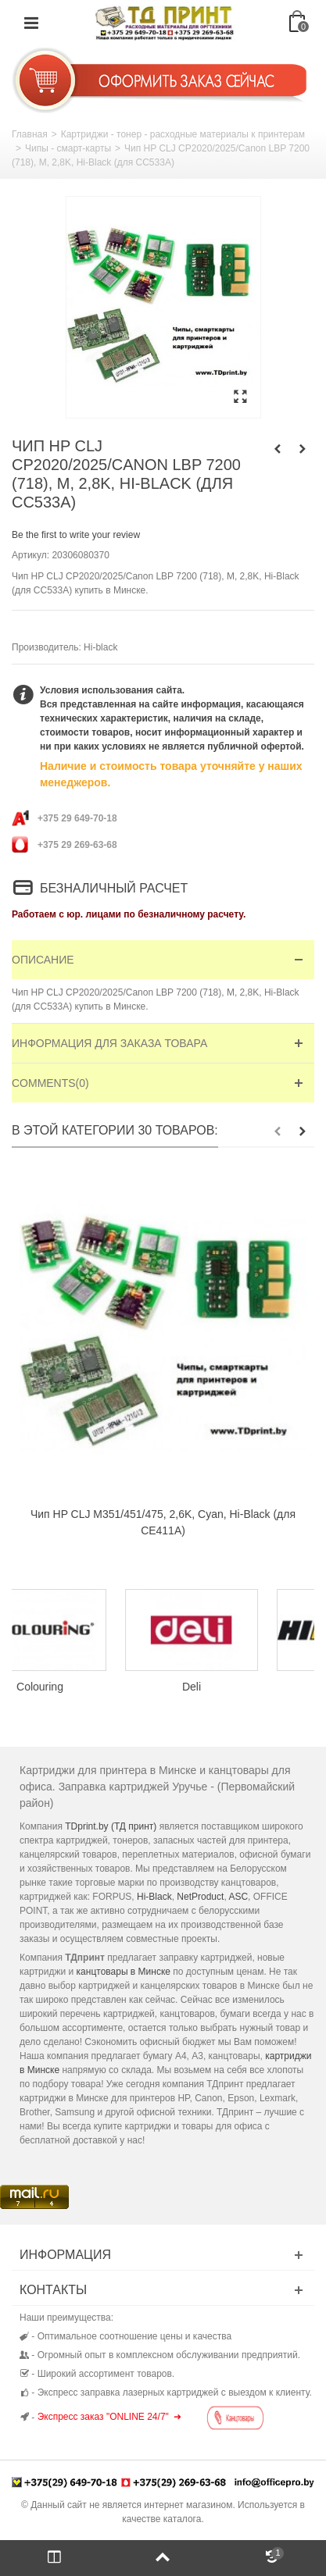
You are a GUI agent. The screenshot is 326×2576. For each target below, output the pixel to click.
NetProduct (200, 1896)
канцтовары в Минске (123, 1971)
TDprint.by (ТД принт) (110, 1826)
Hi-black (100, 647)
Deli (239, 1686)
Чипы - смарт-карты (68, 148)
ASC (238, 1896)
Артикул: (30, 555)
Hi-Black (154, 1896)
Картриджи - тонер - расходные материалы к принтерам (183, 134)
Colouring (87, 1686)
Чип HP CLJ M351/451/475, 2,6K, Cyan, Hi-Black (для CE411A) (163, 1522)
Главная (30, 134)
